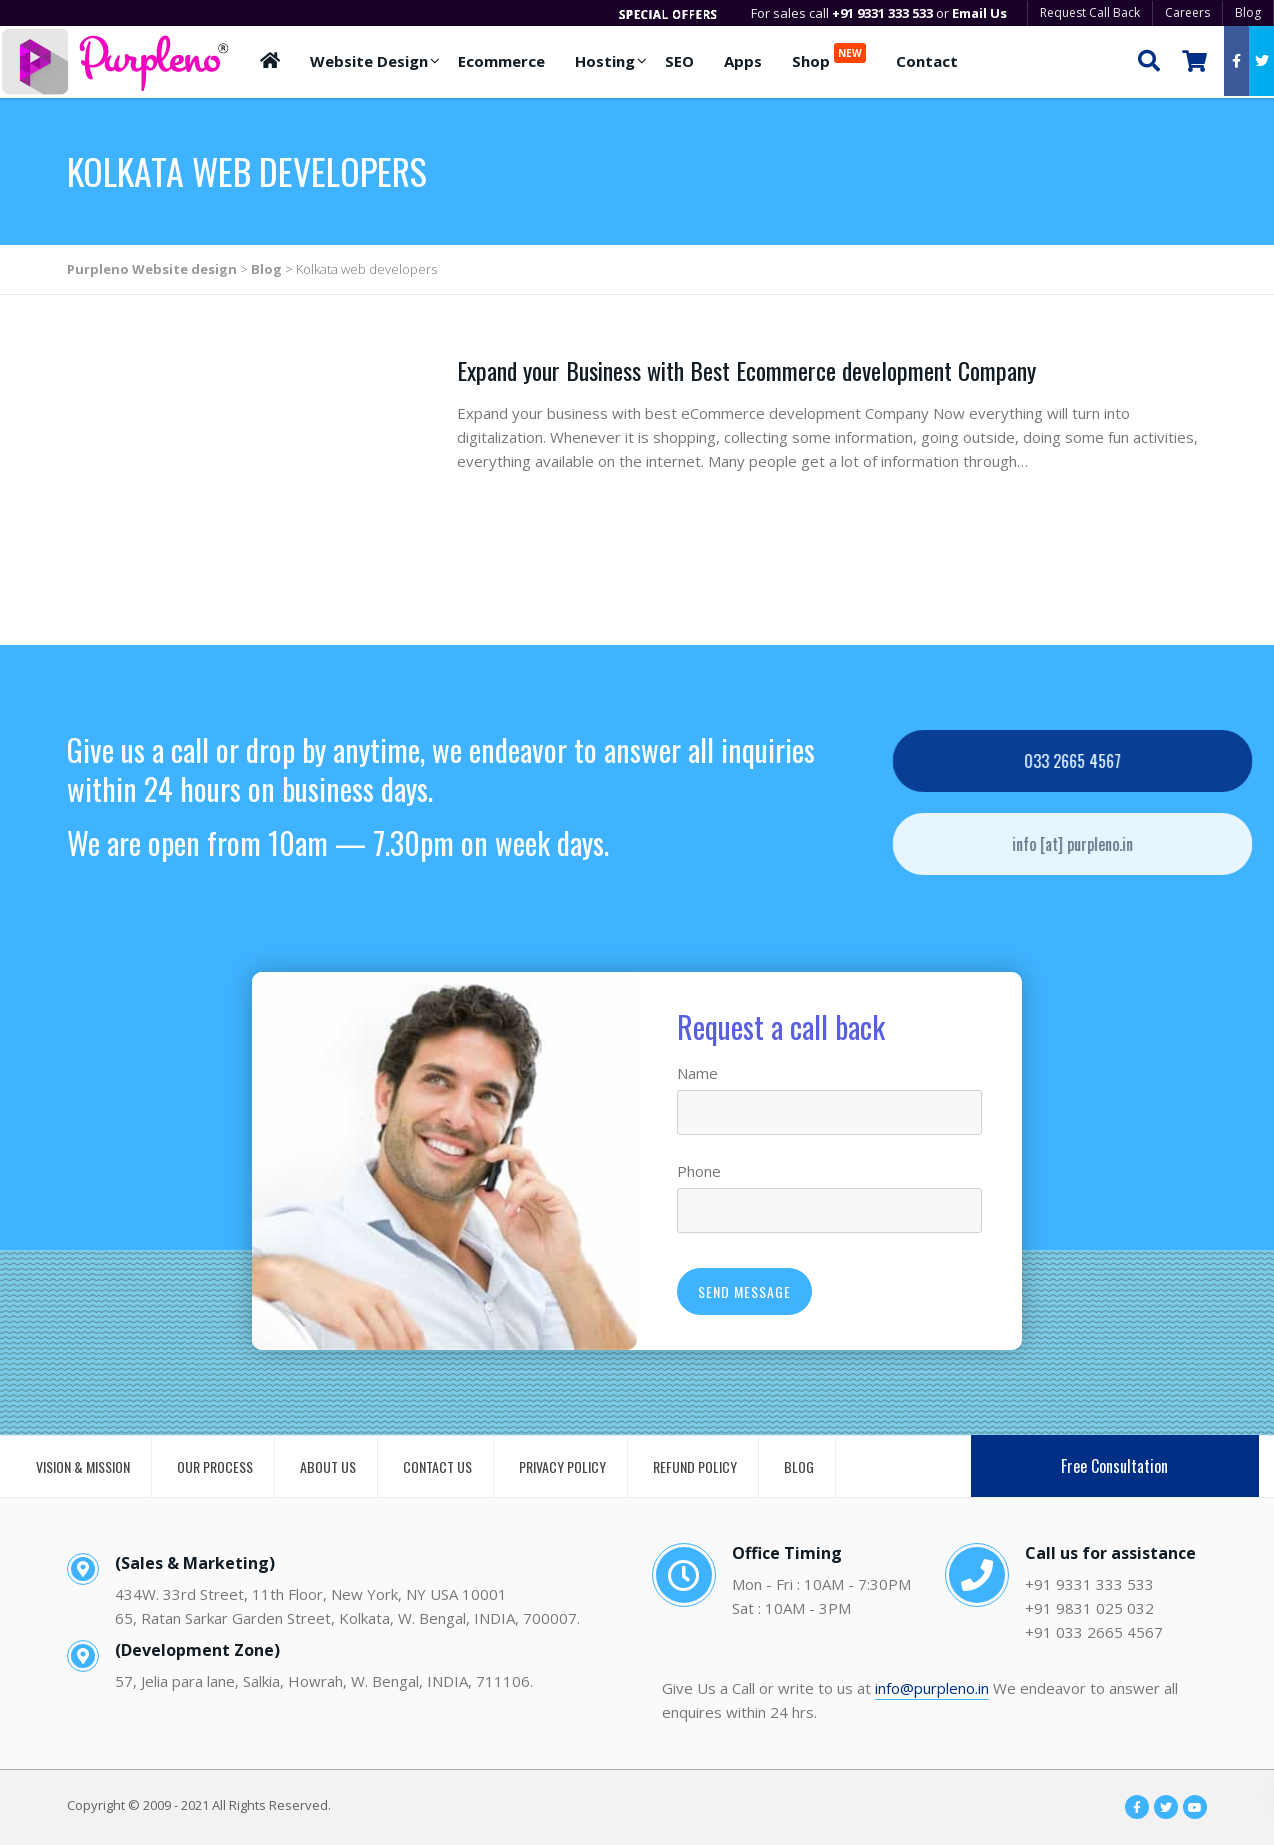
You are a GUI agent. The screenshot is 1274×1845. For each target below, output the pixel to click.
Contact (927, 61)
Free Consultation (1114, 1466)
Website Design (369, 61)
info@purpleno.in (932, 1688)
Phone (699, 1171)
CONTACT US (437, 1466)
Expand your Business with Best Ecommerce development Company (746, 370)
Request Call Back (1090, 12)
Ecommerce (501, 61)
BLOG (799, 1466)
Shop (829, 57)
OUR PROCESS (215, 1466)
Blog (1248, 12)
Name (697, 1073)
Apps (743, 61)
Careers (1187, 12)
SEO (679, 61)
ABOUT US (328, 1466)
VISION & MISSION (83, 1466)
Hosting (605, 61)
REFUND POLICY (695, 1466)
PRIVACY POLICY (562, 1466)
